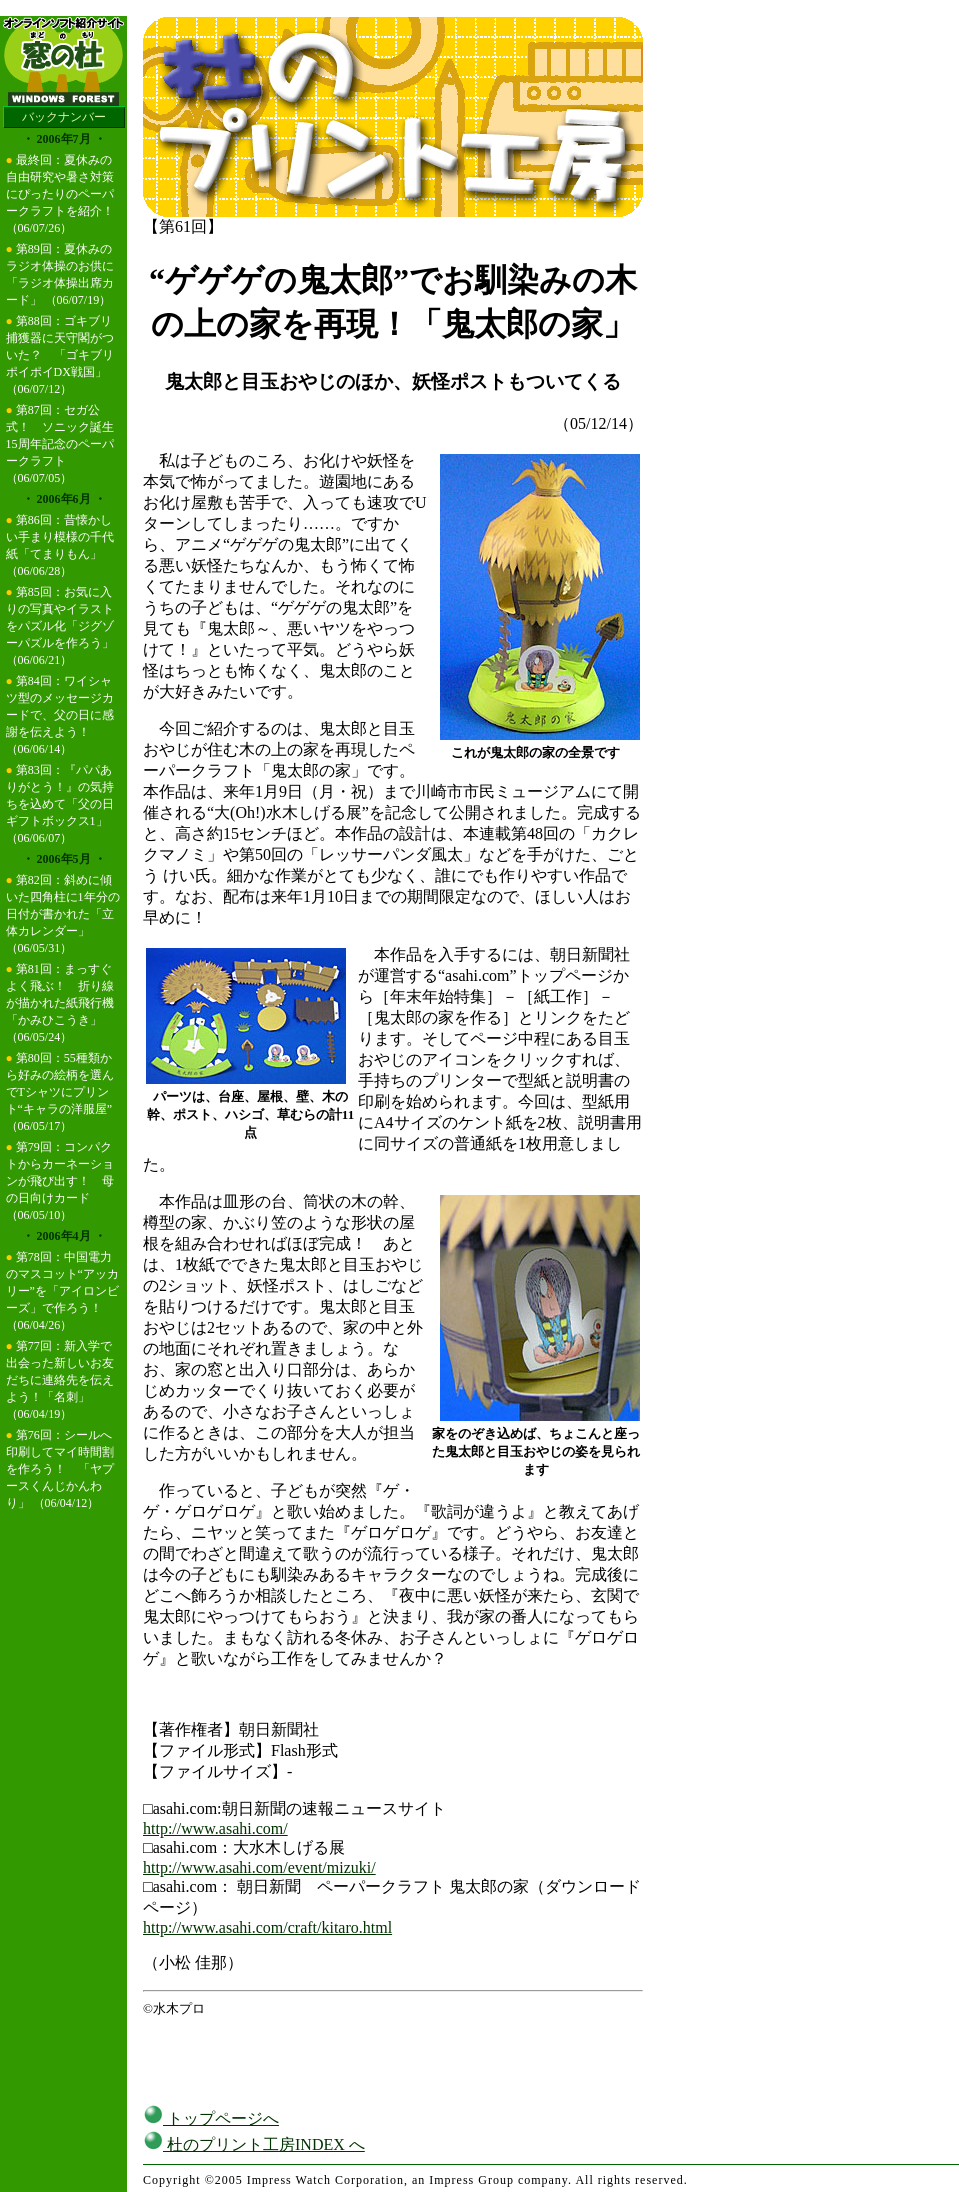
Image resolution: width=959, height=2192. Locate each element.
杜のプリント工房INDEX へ (254, 2144)
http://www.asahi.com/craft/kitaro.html (267, 1927)
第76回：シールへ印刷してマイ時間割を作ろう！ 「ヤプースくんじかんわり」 (60, 1469)
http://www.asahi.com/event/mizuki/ (259, 1867)
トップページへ (211, 2118)
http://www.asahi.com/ (215, 1828)
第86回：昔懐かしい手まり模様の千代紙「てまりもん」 (60, 537)
